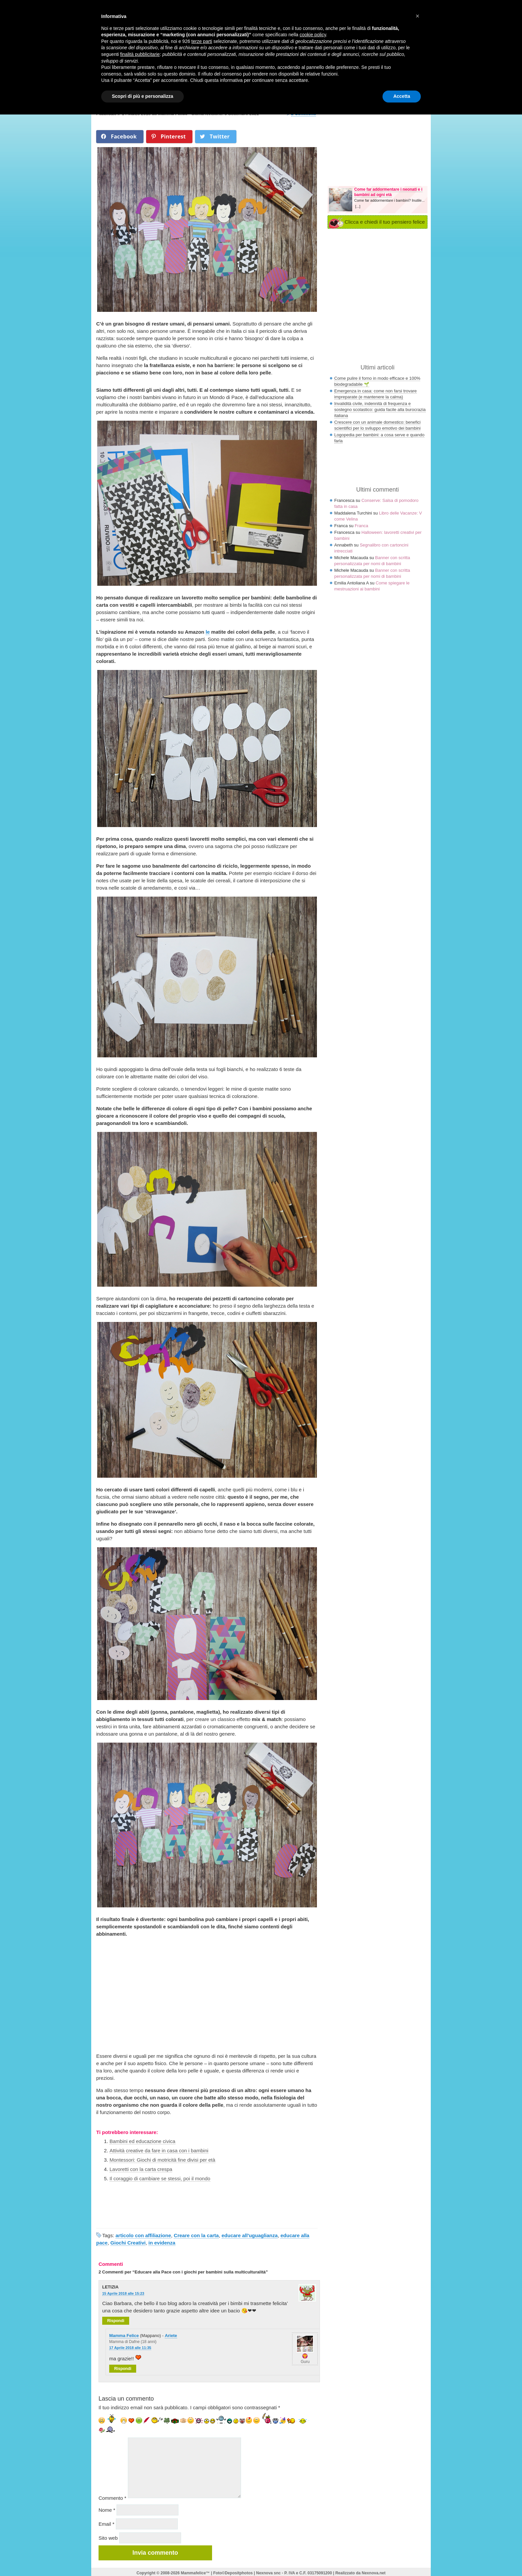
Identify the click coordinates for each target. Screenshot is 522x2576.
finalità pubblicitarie (140, 54)
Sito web (108, 2538)
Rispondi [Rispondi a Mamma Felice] (122, 2368)
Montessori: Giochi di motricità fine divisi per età (162, 2160)
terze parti (201, 41)
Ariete (171, 2335)
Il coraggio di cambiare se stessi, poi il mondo (160, 2178)
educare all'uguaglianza (250, 2235)
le (208, 632)
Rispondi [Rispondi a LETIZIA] (115, 2320)
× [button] (417, 16)
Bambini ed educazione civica (142, 2141)
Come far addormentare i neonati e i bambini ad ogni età (388, 192)
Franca (361, 525)
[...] (357, 206)
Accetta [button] (401, 96)
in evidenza (161, 2243)
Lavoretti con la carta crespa (141, 2169)
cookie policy (313, 34)
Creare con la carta (196, 2235)
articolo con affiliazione (143, 2235)
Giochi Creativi (128, 2243)
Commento (112, 2498)
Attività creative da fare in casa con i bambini (159, 2150)
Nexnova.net (374, 2573)
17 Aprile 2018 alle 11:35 (130, 2348)
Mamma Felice (124, 2335)
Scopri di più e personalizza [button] (142, 96)
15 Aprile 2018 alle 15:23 (123, 2293)
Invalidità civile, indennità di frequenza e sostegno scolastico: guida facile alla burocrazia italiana (380, 409)
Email (107, 2524)
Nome (107, 2510)
